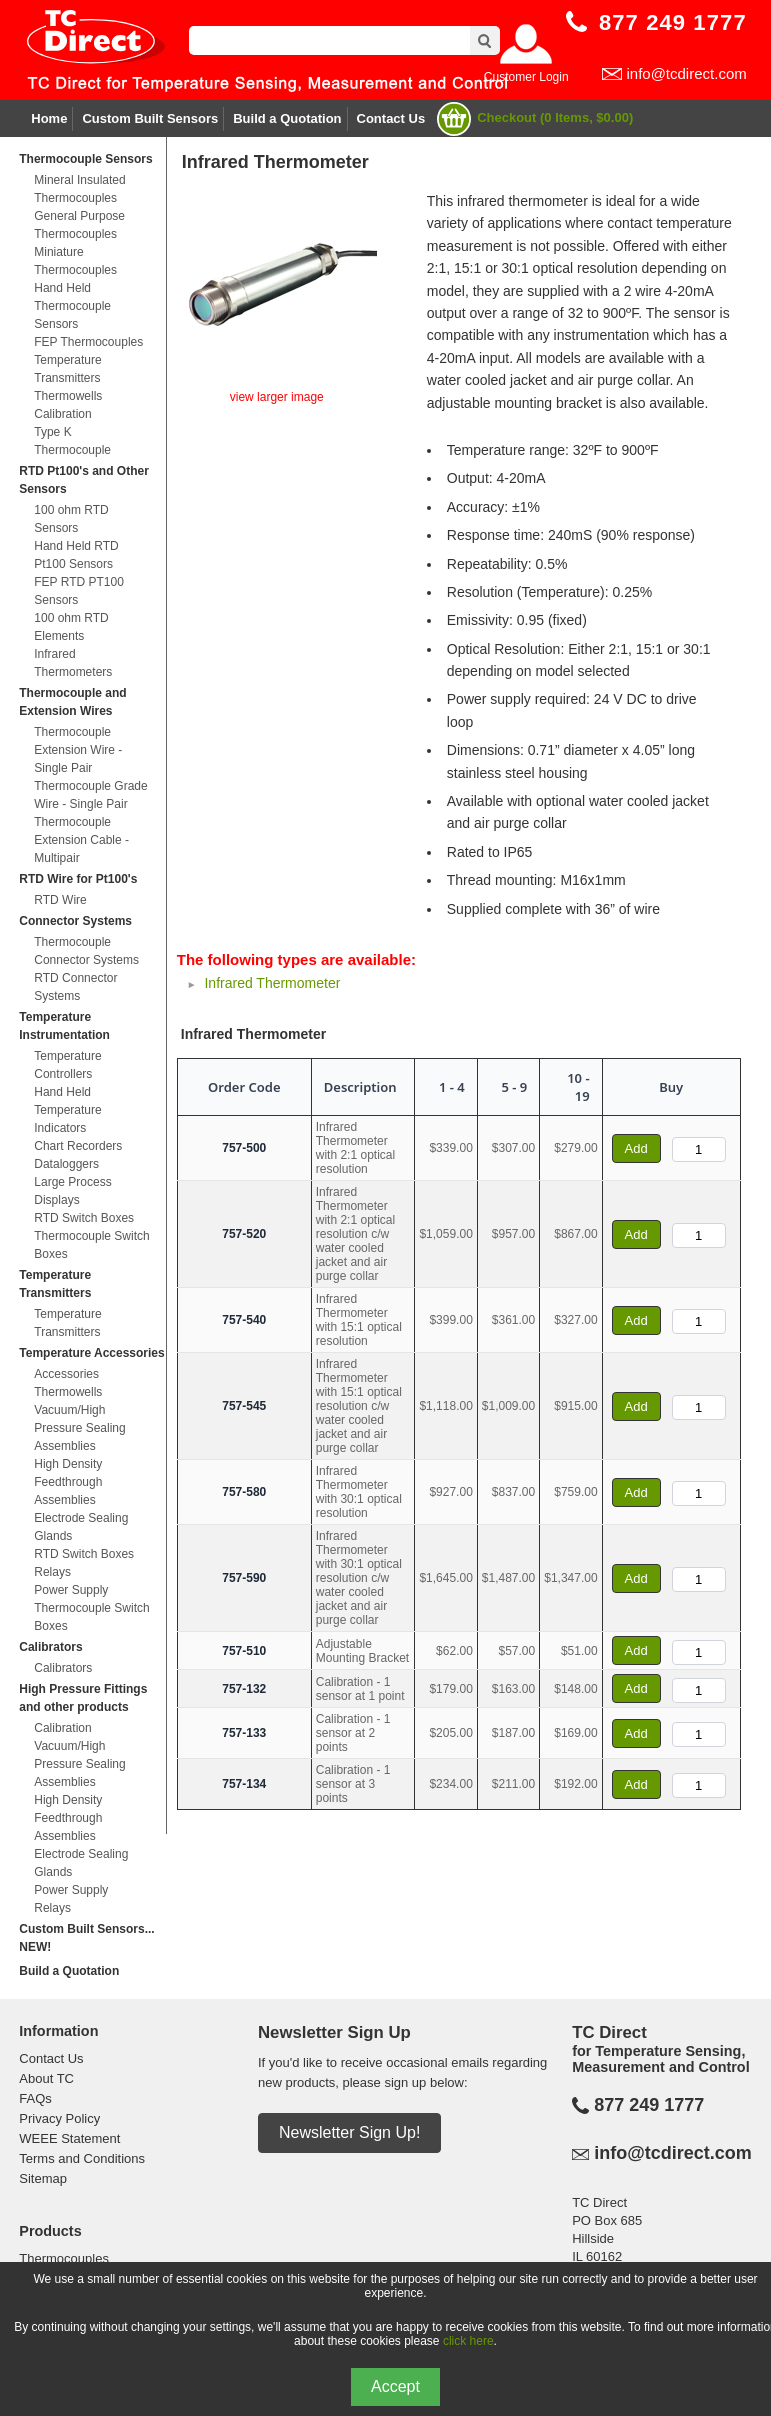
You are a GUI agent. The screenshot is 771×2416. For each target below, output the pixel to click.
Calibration (62, 414)
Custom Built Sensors (150, 118)
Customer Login (526, 77)
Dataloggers (66, 1164)
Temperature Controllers (67, 1065)
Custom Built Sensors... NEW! (86, 1938)
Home (49, 118)
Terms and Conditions (82, 2158)
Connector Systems (75, 921)
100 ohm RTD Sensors (71, 519)
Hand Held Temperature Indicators (67, 1110)
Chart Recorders (78, 1146)
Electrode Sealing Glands (81, 1527)
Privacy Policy (59, 2118)
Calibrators (50, 1647)
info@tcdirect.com (686, 73)
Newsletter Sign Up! (349, 2132)
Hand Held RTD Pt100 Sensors (76, 555)
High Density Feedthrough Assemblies (68, 1482)
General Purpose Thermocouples (79, 225)
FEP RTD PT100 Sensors (79, 591)
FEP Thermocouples (88, 342)
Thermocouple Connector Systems (86, 951)
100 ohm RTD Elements (71, 627)
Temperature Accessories (91, 1353)
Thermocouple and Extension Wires (72, 702)
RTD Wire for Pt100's (78, 879)
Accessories (66, 1374)
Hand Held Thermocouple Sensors (72, 306)
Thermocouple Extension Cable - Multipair (81, 840)
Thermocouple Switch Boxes (91, 1245)
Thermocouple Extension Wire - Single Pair (78, 750)
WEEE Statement (69, 2138)
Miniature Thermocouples (75, 261)
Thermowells (68, 396)
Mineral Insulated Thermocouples (79, 189)
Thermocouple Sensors (85, 159)
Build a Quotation (287, 118)
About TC (46, 2078)
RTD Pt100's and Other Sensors (84, 480)
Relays (52, 1572)
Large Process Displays (72, 1191)
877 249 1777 (649, 2105)
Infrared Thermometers (73, 663)
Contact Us (391, 118)
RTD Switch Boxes (84, 1218)
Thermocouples (64, 2258)
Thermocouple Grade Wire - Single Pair (90, 795)
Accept (395, 2386)
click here (468, 2341)
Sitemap (43, 2178)
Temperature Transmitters (67, 369)
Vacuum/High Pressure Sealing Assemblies (79, 1428)
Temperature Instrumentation (64, 1026)
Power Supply (71, 1590)
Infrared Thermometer (272, 983)
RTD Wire (60, 900)
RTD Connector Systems (75, 987)
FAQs (35, 2098)
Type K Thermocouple (72, 441)
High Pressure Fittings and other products (83, 1698)
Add (636, 1148)
